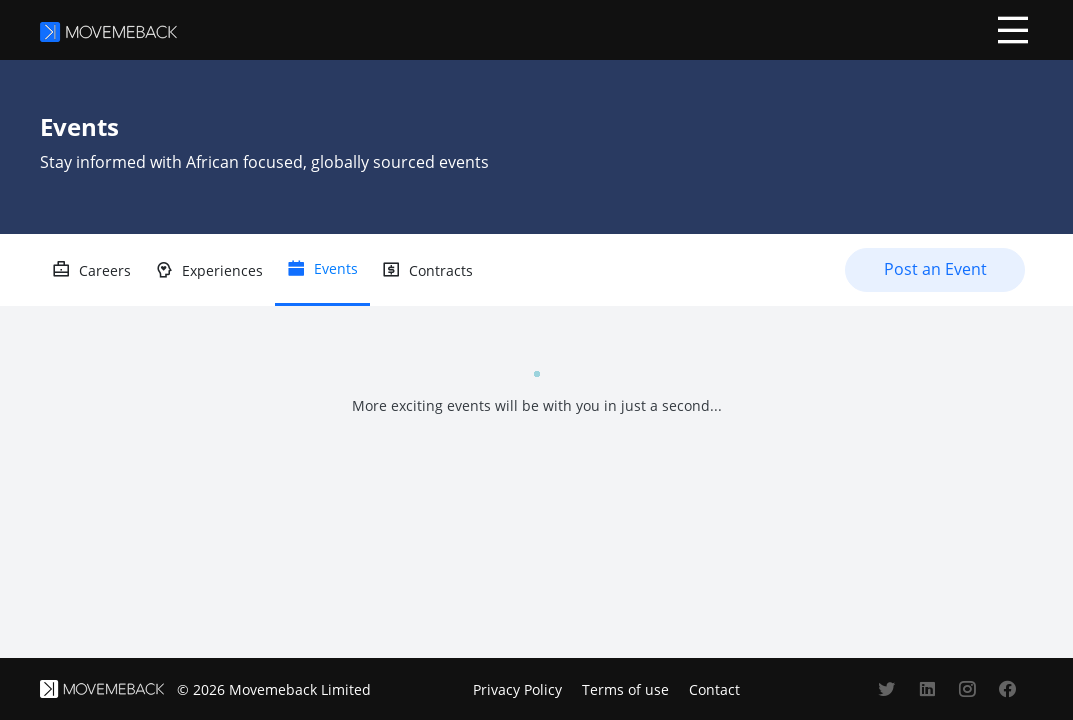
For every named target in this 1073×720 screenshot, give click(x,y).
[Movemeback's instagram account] (967, 689)
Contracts (441, 270)
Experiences (222, 270)
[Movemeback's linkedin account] (927, 689)
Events (336, 268)
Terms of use (625, 689)
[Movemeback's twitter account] (887, 689)
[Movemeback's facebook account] (1007, 689)
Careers (105, 270)
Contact (714, 689)
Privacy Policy (517, 689)
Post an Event (935, 269)
